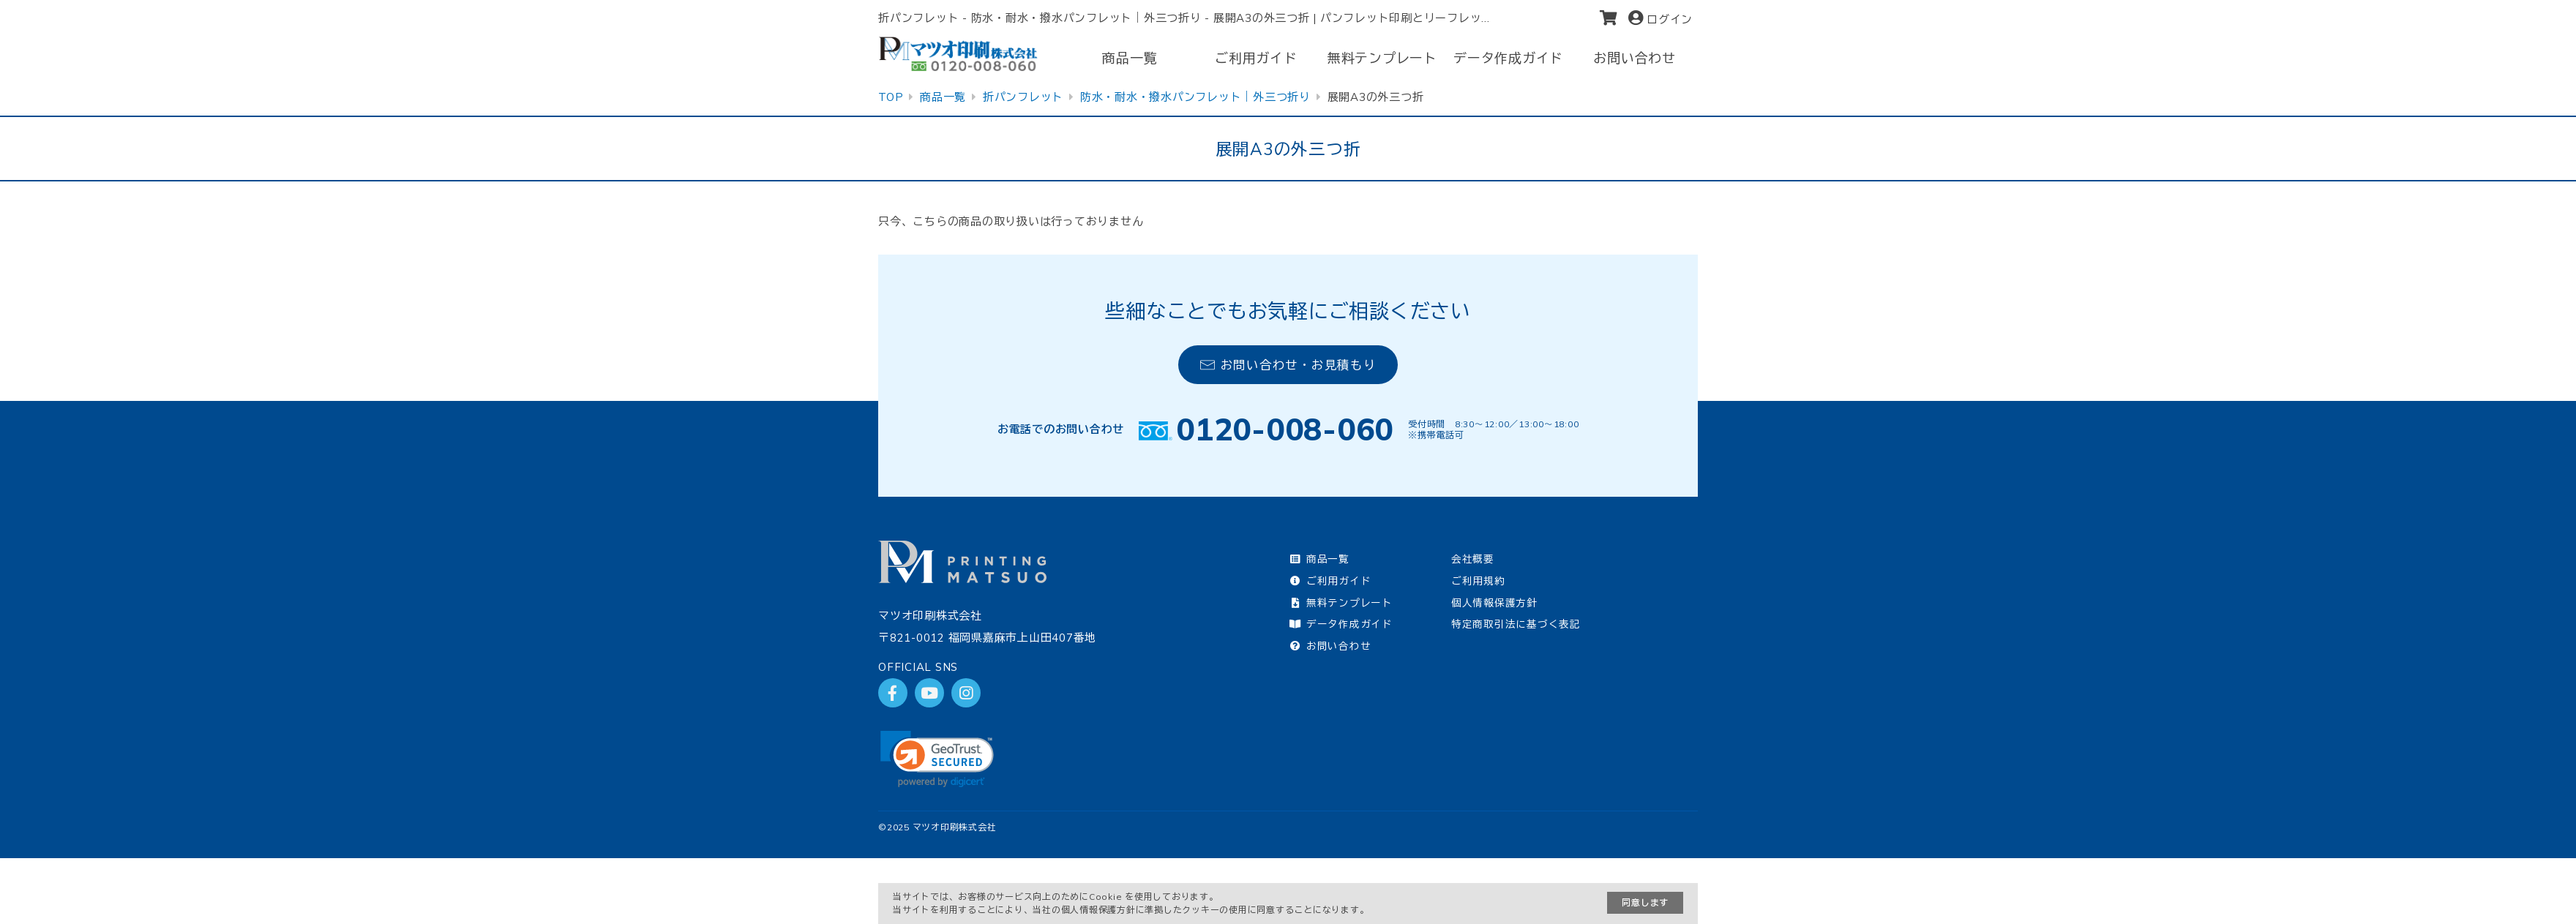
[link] (937, 759)
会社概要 (1472, 558)
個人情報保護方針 (1494, 602)
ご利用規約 (1478, 580)
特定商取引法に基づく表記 (1516, 623)
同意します (1645, 902)
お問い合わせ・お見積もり (1288, 364)
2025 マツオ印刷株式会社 (942, 827)
